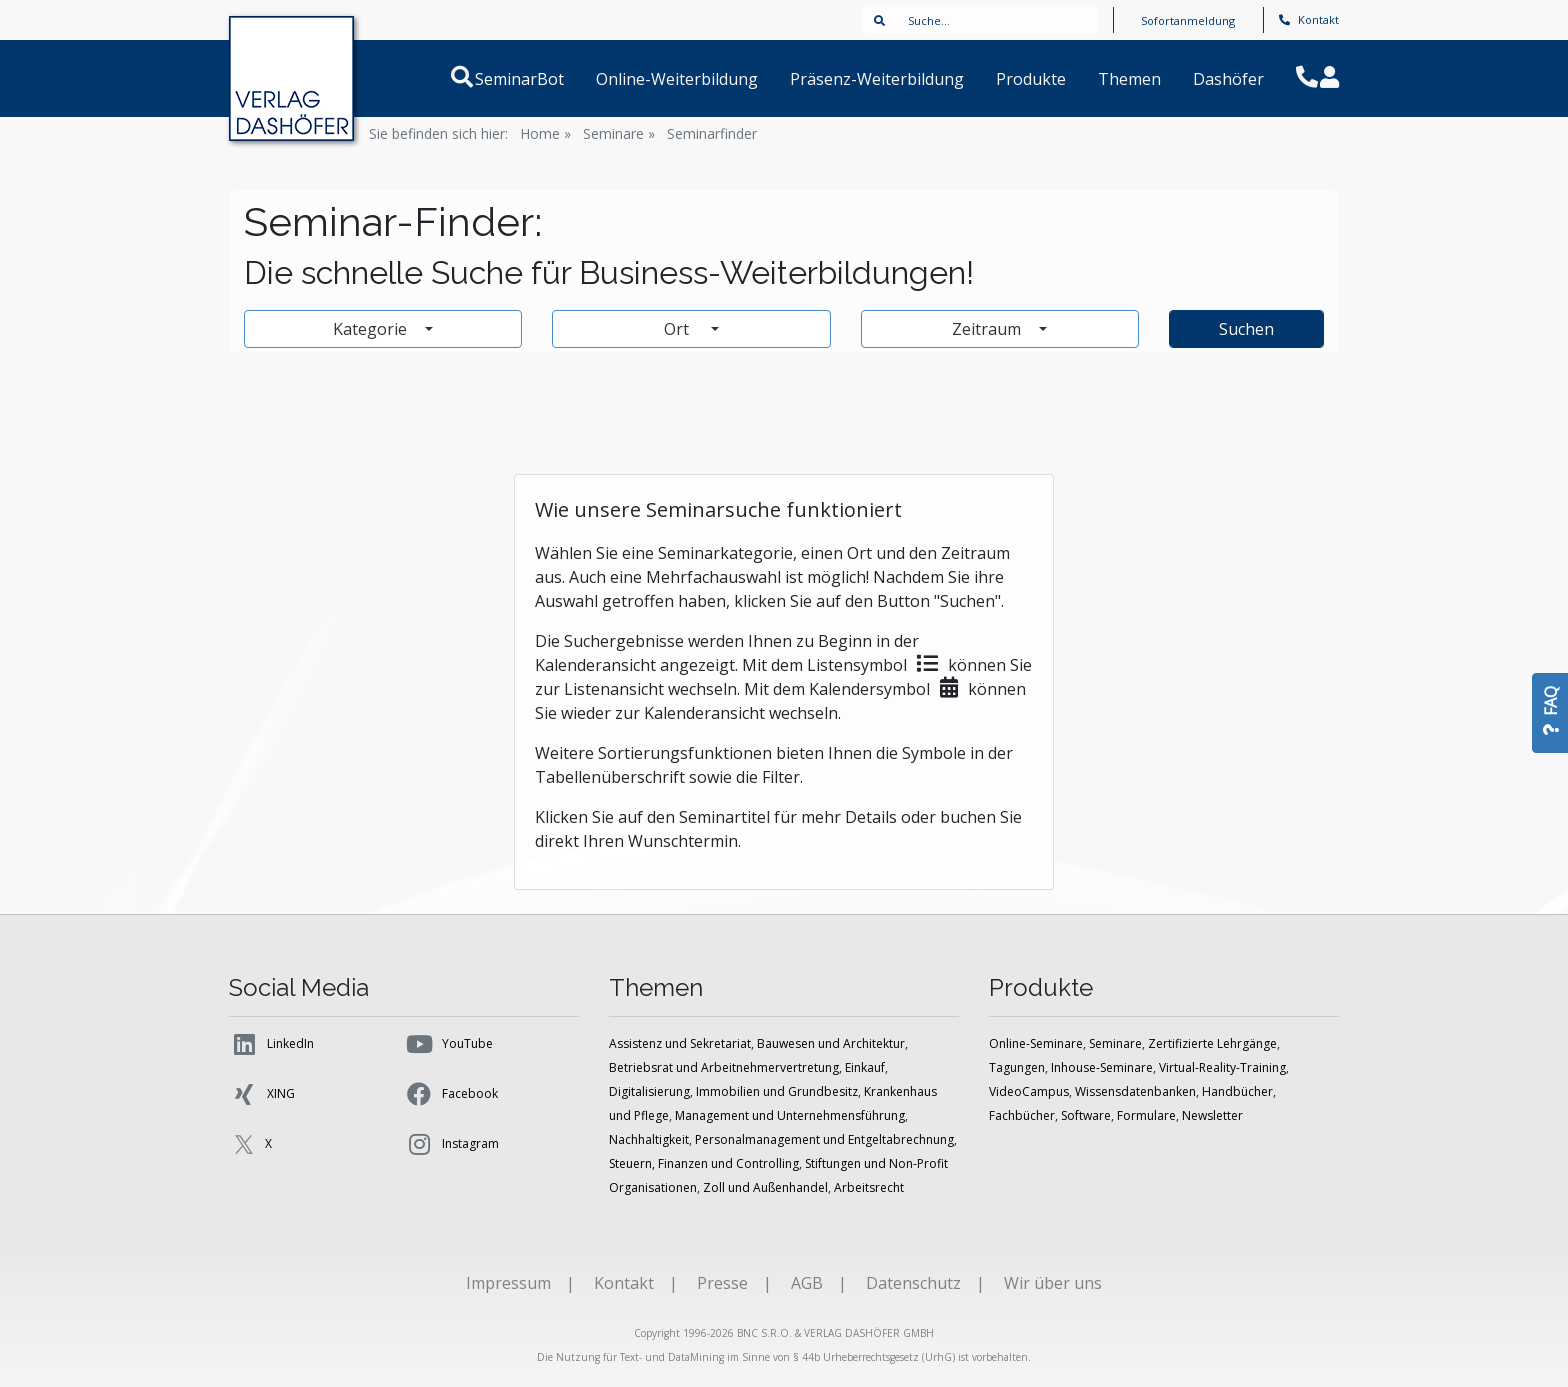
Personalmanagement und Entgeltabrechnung (824, 1139)
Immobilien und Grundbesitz (777, 1091)
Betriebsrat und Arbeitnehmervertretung (724, 1067)
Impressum (508, 1283)
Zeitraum (988, 329)
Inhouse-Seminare (1102, 1067)
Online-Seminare (1036, 1043)
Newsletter (1212, 1115)
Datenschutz (913, 1283)
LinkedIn (271, 1044)
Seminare (1115, 1043)
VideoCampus (1029, 1091)
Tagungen (1017, 1067)
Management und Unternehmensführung (790, 1115)
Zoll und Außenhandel (765, 1187)
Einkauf (865, 1067)
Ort (685, 329)
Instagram (451, 1144)
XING (262, 1094)
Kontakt (1309, 19)
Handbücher (1237, 1091)
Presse (722, 1283)
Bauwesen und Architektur (831, 1043)
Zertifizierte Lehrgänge (1212, 1043)
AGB (807, 1283)
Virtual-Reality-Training (1222, 1067)
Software (1086, 1115)
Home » (545, 133)
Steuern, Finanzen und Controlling (704, 1163)
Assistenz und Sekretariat (680, 1043)
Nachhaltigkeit (649, 1139)
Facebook (451, 1094)
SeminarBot (543, 79)
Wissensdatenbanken (1135, 1091)
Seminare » (619, 133)
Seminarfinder (712, 133)
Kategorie (372, 329)
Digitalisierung (649, 1091)
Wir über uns (1053, 1283)
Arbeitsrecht (869, 1187)
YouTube (448, 1044)
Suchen (1246, 329)
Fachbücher (1022, 1115)
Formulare (1146, 1115)
